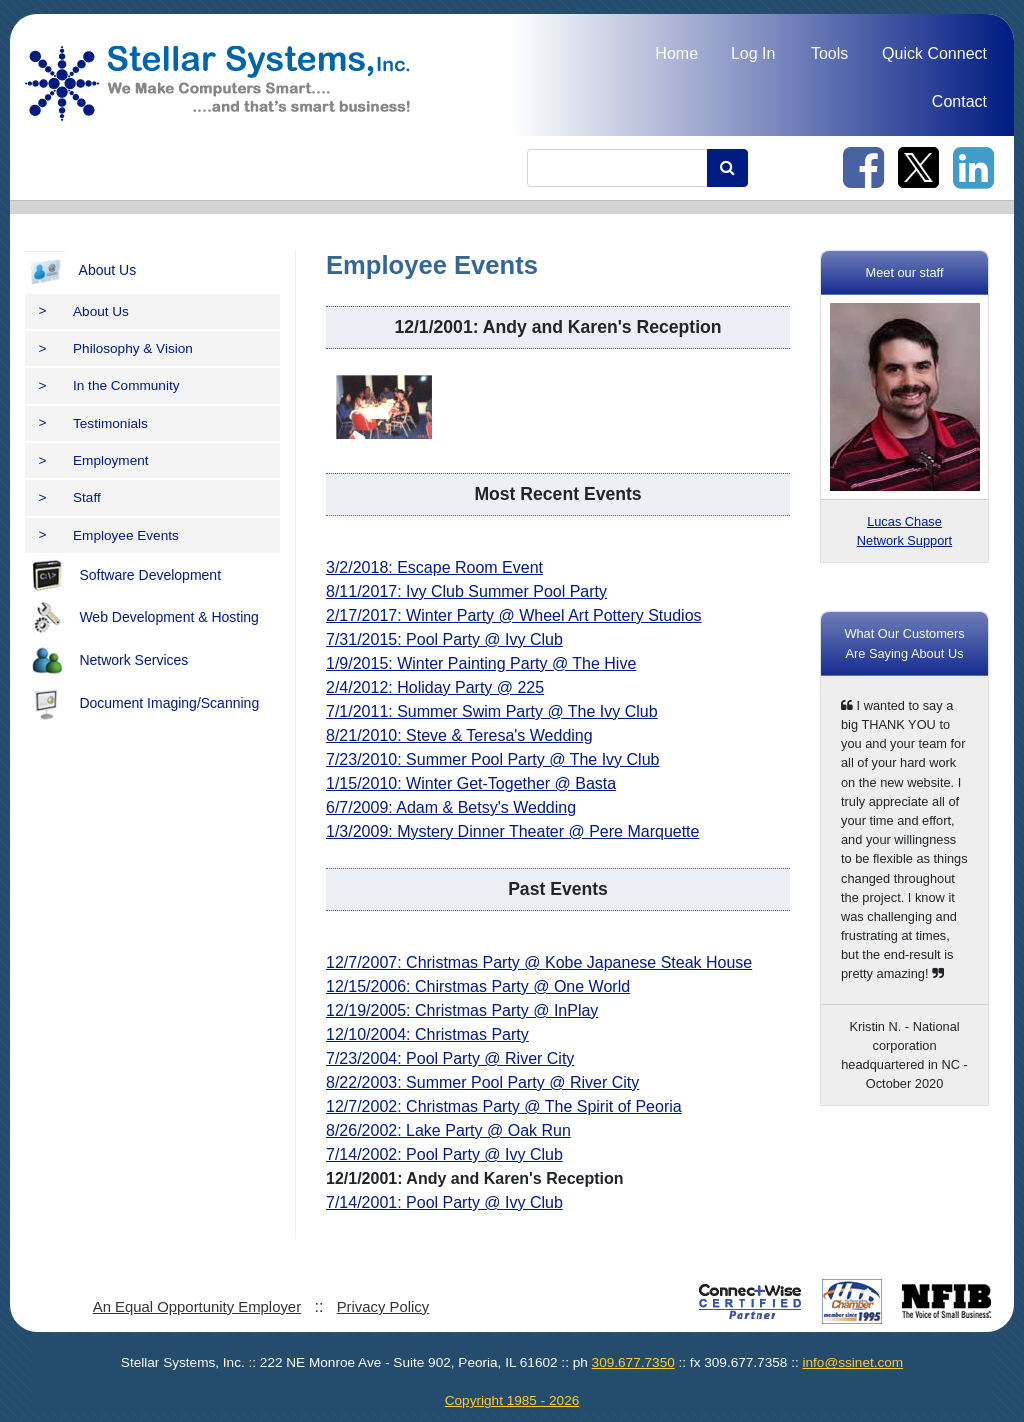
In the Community (109, 385)
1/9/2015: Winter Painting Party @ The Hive (481, 663)
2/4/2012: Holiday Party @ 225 (435, 687)
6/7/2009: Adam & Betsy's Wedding (451, 807)
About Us (80, 271)
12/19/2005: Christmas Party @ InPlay (462, 1010)
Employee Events (109, 535)
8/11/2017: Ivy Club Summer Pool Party (466, 591)
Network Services (106, 661)
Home (676, 53)
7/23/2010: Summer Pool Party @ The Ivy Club (492, 759)
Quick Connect (934, 53)
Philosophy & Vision (116, 348)
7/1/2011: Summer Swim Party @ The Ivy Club (492, 711)
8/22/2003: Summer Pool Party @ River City (482, 1082)
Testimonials (93, 423)
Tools (829, 53)
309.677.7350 (633, 1362)
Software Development (123, 576)
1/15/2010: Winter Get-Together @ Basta (471, 783)
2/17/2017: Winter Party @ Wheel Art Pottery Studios (514, 615)
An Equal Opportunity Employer (197, 1307)
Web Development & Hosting (142, 618)
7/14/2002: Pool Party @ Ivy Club (444, 1154)
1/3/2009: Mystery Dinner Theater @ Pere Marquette (512, 831)
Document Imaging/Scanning (142, 704)
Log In (753, 53)
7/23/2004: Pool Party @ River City (450, 1058)
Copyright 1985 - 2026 (512, 1400)
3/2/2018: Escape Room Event (434, 567)
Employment (94, 460)
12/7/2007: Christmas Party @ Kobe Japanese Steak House (539, 962)
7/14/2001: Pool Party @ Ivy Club (444, 1202)
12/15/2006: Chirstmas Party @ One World (478, 986)
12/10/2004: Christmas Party (427, 1034)
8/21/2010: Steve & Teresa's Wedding (459, 735)
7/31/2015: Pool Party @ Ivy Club (444, 639)
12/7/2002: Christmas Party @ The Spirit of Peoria (504, 1106)
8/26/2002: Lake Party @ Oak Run (448, 1130)
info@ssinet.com (852, 1362)
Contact (959, 101)
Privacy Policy (383, 1307)
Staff (70, 497)
